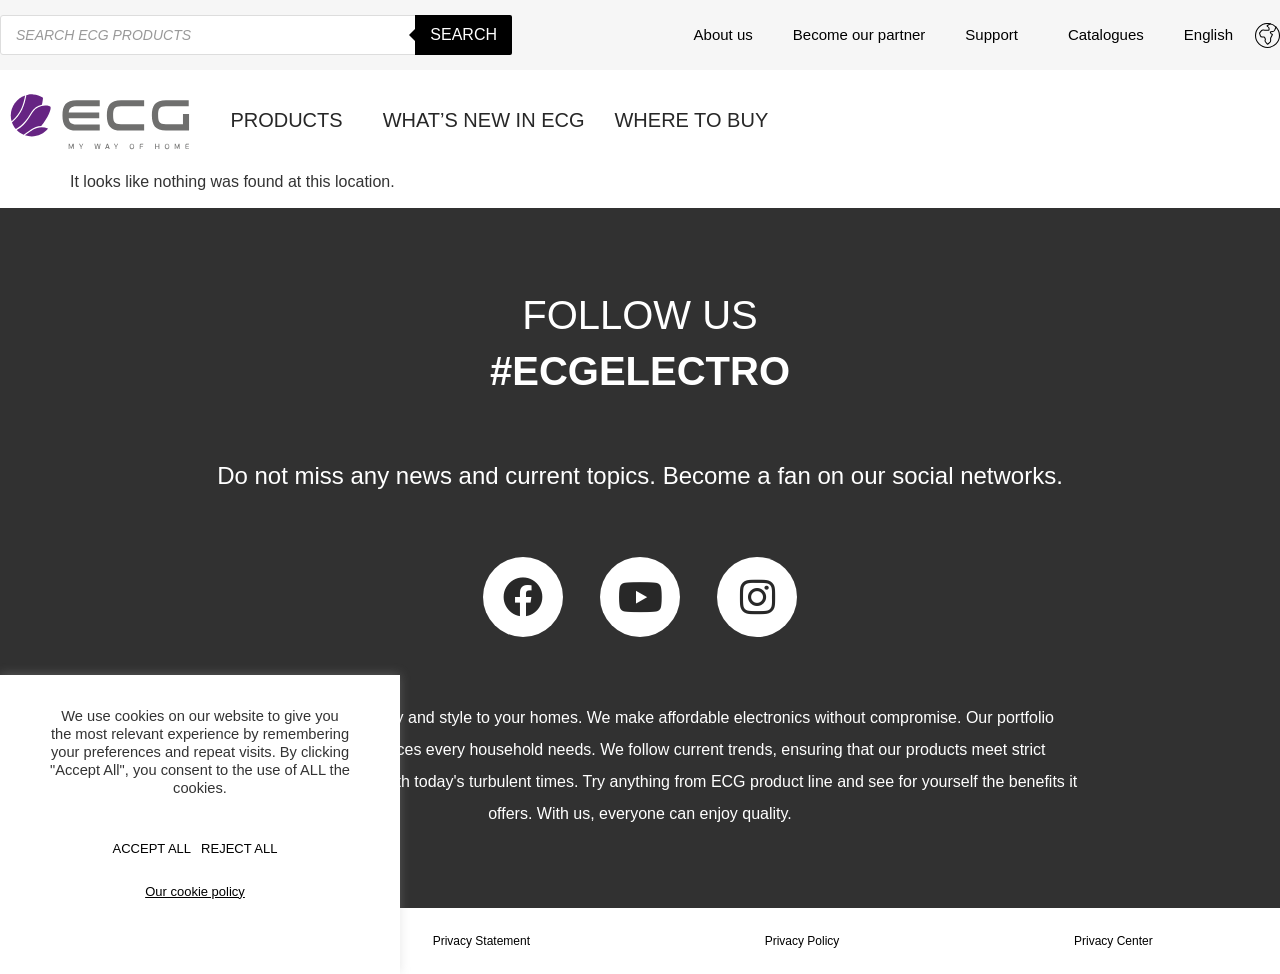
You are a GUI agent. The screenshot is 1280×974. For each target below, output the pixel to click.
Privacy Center (1113, 941)
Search (463, 34)
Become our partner (859, 34)
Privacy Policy (802, 941)
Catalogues (1106, 34)
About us (723, 34)
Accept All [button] (152, 848)
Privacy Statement (481, 941)
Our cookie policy (195, 891)
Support (996, 35)
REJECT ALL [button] (239, 848)
